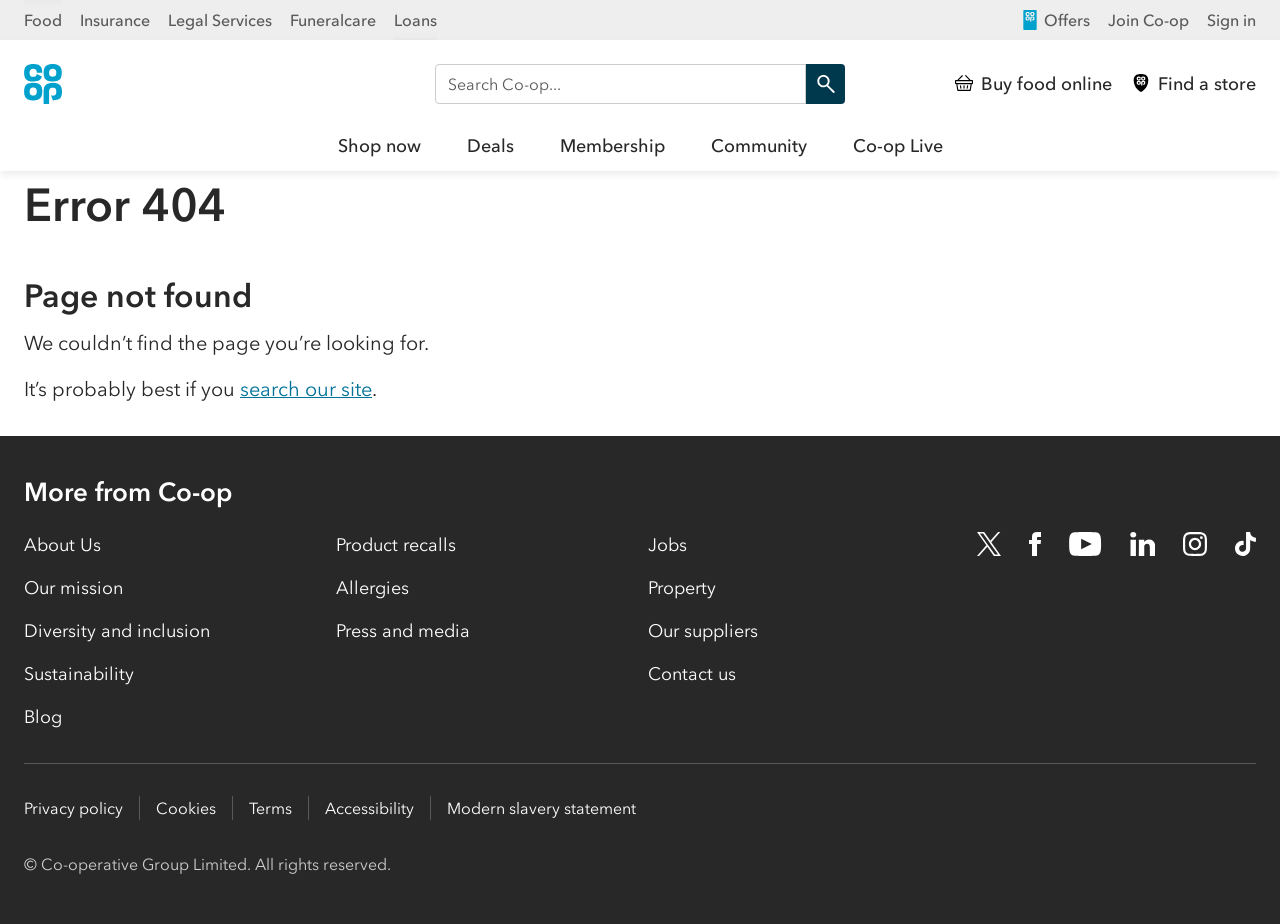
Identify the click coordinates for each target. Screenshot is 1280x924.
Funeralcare (333, 20)
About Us (62, 545)
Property (682, 588)
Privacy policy (73, 808)
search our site (306, 389)
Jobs (667, 545)
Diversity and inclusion (117, 631)
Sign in (1231, 20)
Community (759, 146)
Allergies (372, 588)
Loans (415, 20)
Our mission (73, 588)
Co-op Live (898, 146)
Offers (1055, 20)
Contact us (692, 674)
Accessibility (369, 808)
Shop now (379, 146)
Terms (270, 808)
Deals (490, 146)
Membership (612, 146)
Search (820, 84)
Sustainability (79, 674)
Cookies (186, 808)
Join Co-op (1148, 20)
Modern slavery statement (541, 808)
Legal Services (220, 20)
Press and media (403, 631)
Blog (43, 717)
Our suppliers (703, 631)
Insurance (115, 20)
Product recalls (396, 545)
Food (43, 20)
